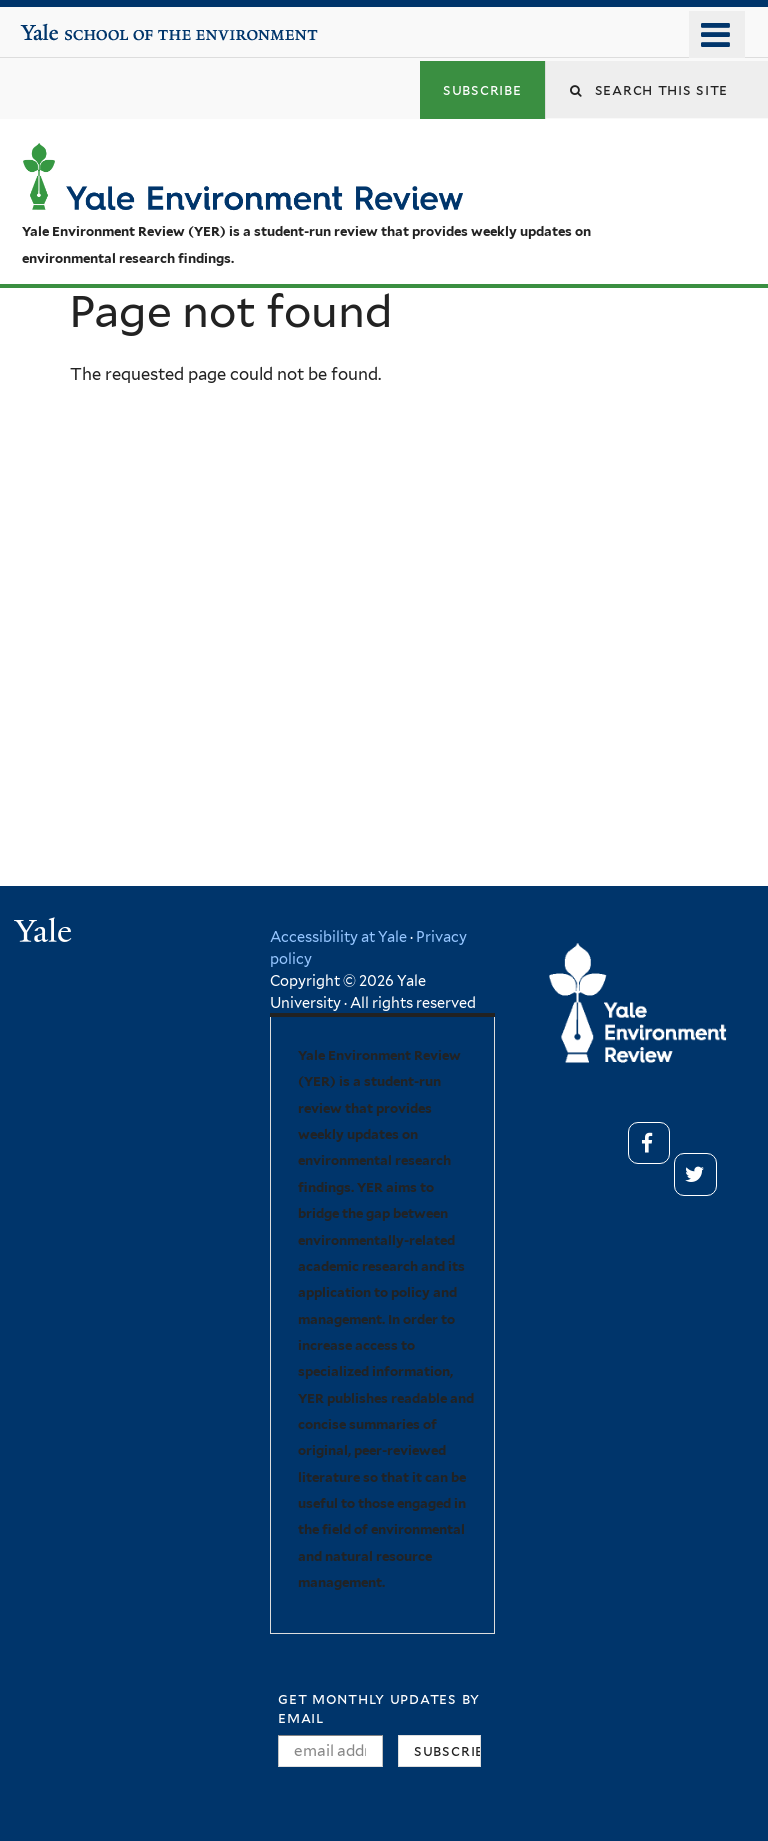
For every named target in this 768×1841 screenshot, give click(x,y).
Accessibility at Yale (338, 936)
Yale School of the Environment (81, 25)
